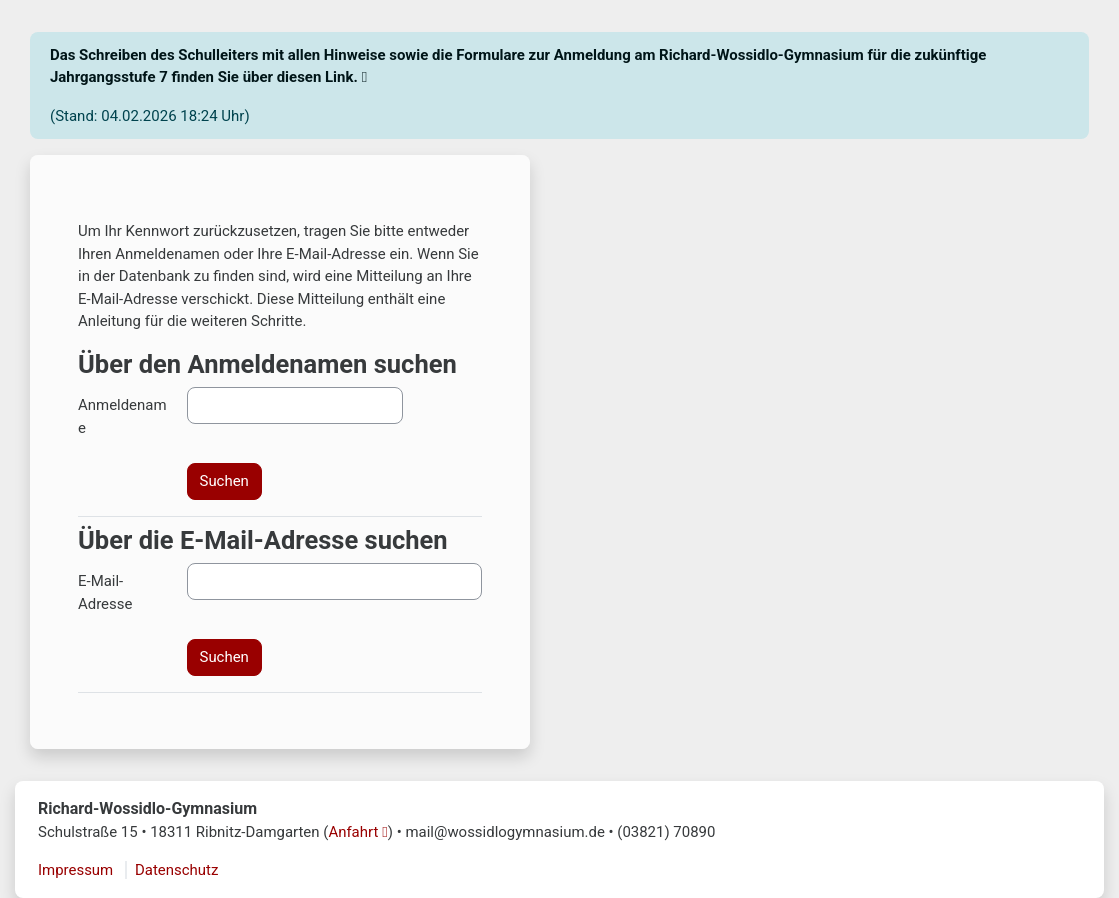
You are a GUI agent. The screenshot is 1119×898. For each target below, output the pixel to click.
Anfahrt (353, 832)
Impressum (75, 870)
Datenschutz (176, 870)
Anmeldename (122, 416)
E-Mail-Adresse (105, 592)
